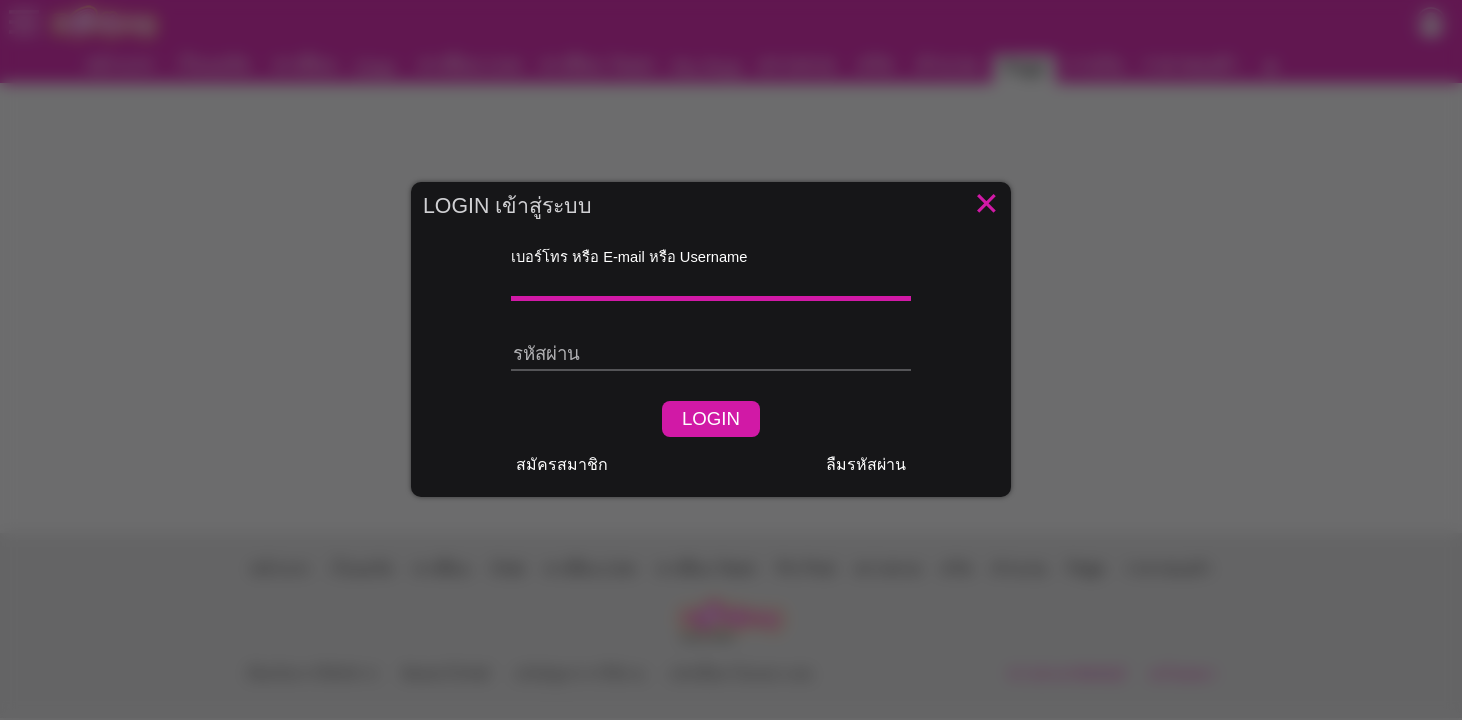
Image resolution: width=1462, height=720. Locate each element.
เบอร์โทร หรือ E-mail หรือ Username (629, 257)
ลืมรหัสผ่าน (866, 464)
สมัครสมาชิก (562, 464)
